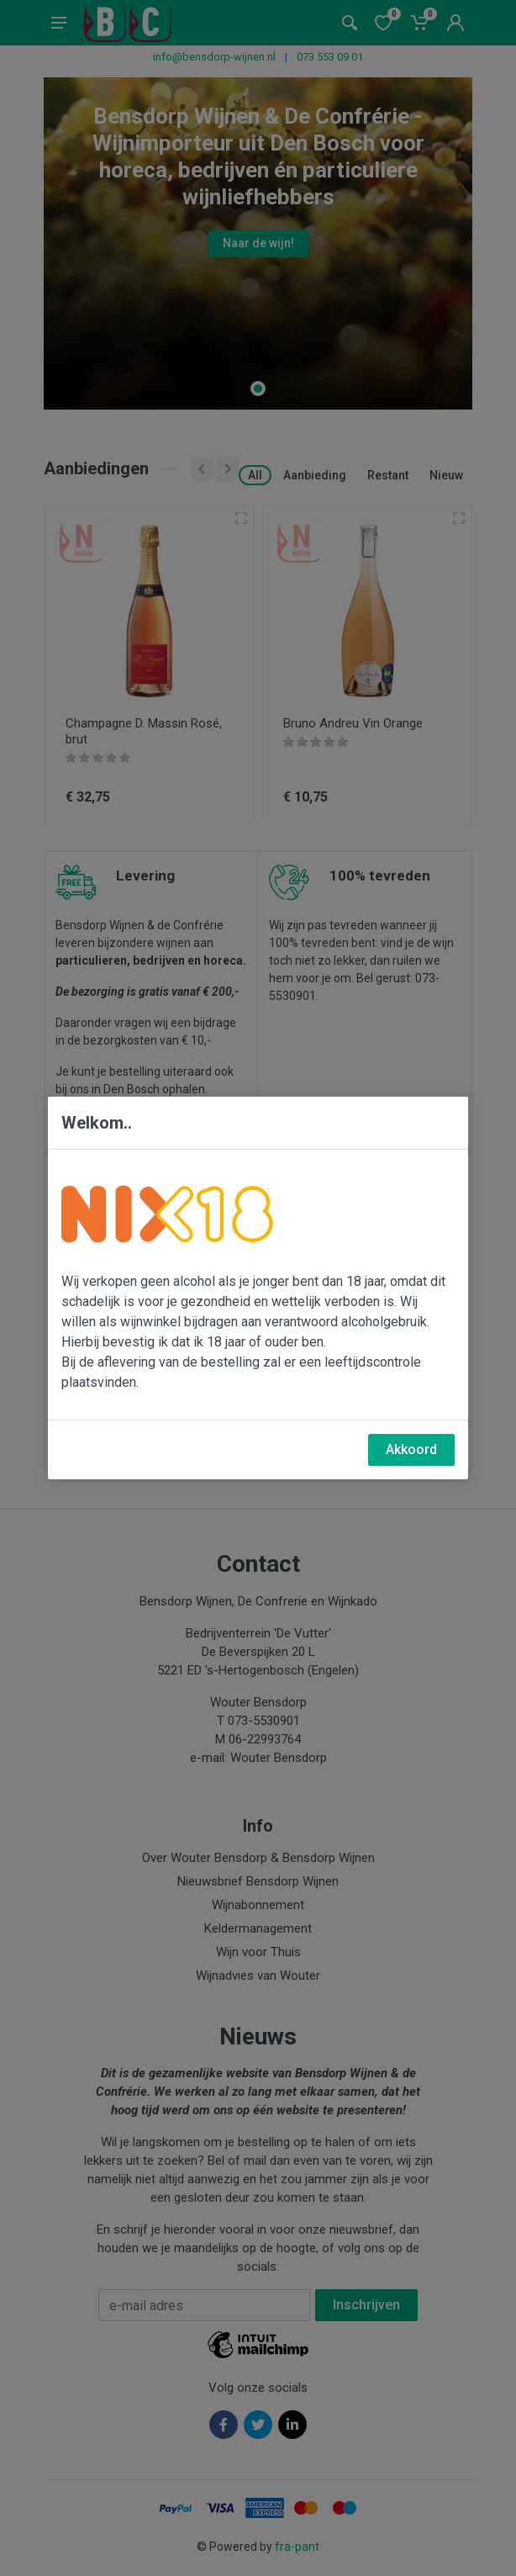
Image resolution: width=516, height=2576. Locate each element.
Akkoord (411, 1449)
